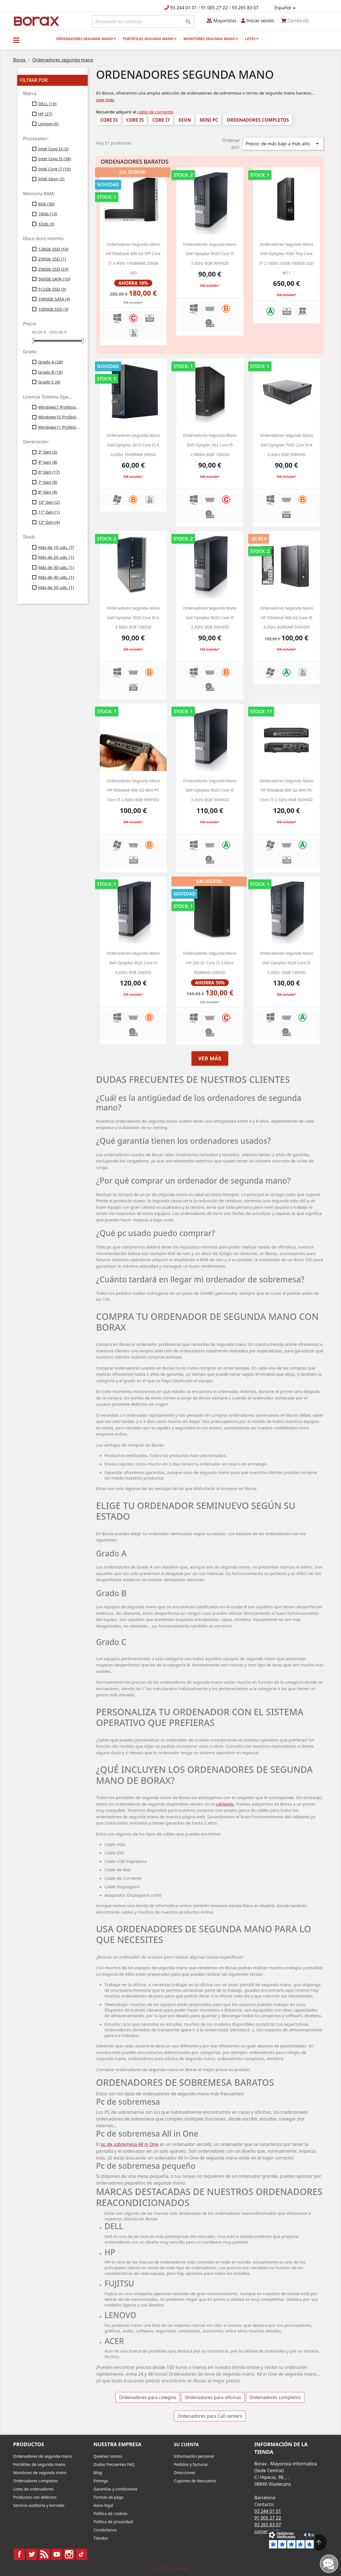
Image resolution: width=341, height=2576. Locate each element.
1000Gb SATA (54, 299)
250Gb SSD (52, 259)
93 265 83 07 (245, 8)
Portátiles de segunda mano (39, 2464)
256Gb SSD (53, 269)
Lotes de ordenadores (33, 2489)
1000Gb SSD (53, 309)
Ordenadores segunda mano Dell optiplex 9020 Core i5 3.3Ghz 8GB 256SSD (133, 962)
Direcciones (184, 2472)
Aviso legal (103, 2505)
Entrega (101, 2480)
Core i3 (109, 120)
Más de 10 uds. (56, 547)
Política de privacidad (113, 2521)
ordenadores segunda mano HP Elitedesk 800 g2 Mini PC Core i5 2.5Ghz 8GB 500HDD (133, 790)
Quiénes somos (108, 2456)
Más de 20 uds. (56, 557)
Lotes (252, 38)
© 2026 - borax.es (170, 2568)
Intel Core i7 (54, 169)
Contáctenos (105, 2530)
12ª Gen (49, 522)
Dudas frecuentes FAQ (114, 2464)
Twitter (32, 2554)
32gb (46, 224)
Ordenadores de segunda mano (42, 2456)
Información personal (194, 2456)
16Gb (47, 213)
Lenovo (48, 123)
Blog (98, 2472)
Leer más (105, 99)
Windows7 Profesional (59, 407)
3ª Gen (47, 452)
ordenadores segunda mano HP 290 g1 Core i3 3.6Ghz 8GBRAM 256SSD (210, 962)
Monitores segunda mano (211, 38)
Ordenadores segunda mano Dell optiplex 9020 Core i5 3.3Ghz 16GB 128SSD (286, 962)
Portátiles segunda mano (150, 38)
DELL (47, 103)
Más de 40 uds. (56, 577)
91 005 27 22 (214, 8)
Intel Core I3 (53, 149)
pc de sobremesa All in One (130, 2144)
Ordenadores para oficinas (213, 2397)
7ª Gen (47, 482)
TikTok (81, 2554)
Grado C (49, 382)
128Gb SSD (53, 249)
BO (35, 21)
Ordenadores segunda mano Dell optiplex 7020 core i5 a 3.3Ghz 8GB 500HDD (286, 445)
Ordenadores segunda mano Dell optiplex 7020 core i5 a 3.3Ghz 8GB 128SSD (133, 617)
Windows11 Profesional (59, 427)
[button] (16, 40)
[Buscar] (143, 21)
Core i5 (135, 120)
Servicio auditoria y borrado (39, 2505)
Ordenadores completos (258, 120)
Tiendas (101, 2538)
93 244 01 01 (183, 8)
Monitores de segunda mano (40, 2472)
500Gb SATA (54, 279)
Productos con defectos (35, 2497)
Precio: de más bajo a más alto (283, 143)
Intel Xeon (51, 178)
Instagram (69, 2554)
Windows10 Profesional (59, 417)
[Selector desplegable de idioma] (285, 8)
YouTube (56, 2554)
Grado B (50, 372)
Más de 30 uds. (56, 567)
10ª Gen (49, 502)
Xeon (184, 120)
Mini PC (209, 120)
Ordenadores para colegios (147, 2397)
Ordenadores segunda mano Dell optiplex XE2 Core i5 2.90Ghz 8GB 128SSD (210, 445)
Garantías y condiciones (116, 2489)
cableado (225, 1804)
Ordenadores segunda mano (86, 38)
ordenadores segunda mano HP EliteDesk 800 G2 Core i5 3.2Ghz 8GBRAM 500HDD (286, 617)
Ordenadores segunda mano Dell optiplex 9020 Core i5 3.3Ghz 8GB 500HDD (210, 254)
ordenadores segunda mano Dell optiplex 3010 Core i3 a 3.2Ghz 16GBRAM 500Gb (133, 445)
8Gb (46, 204)
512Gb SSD (52, 289)
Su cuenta (186, 2444)
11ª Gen (49, 512)
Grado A (50, 362)
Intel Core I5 (54, 158)
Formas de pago (109, 2497)
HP (45, 114)
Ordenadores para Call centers (210, 2416)
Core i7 (161, 120)
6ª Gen (49, 472)
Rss (44, 2554)
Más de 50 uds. (56, 587)
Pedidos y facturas (191, 2464)
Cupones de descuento (195, 2480)
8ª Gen (47, 492)
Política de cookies (111, 2513)
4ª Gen (47, 462)
